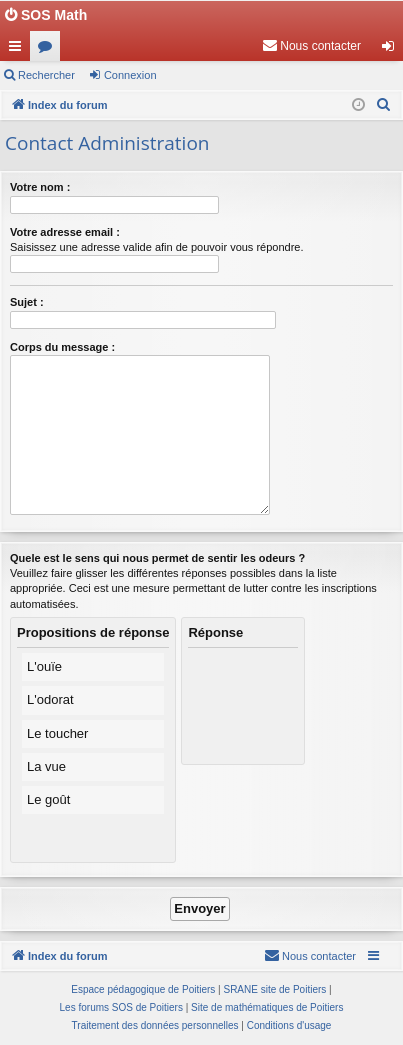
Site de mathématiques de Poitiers (267, 1007)
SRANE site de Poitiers (274, 989)
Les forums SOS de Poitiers (121, 1007)
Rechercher (46, 75)
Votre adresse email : (65, 232)
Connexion (130, 75)
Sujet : (27, 302)
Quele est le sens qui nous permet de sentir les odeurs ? (157, 558)
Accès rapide (19, 50)
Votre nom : (40, 187)
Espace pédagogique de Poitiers (143, 989)
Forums (49, 50)
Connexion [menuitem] (392, 50)
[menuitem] (311, 46)
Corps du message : (62, 347)
